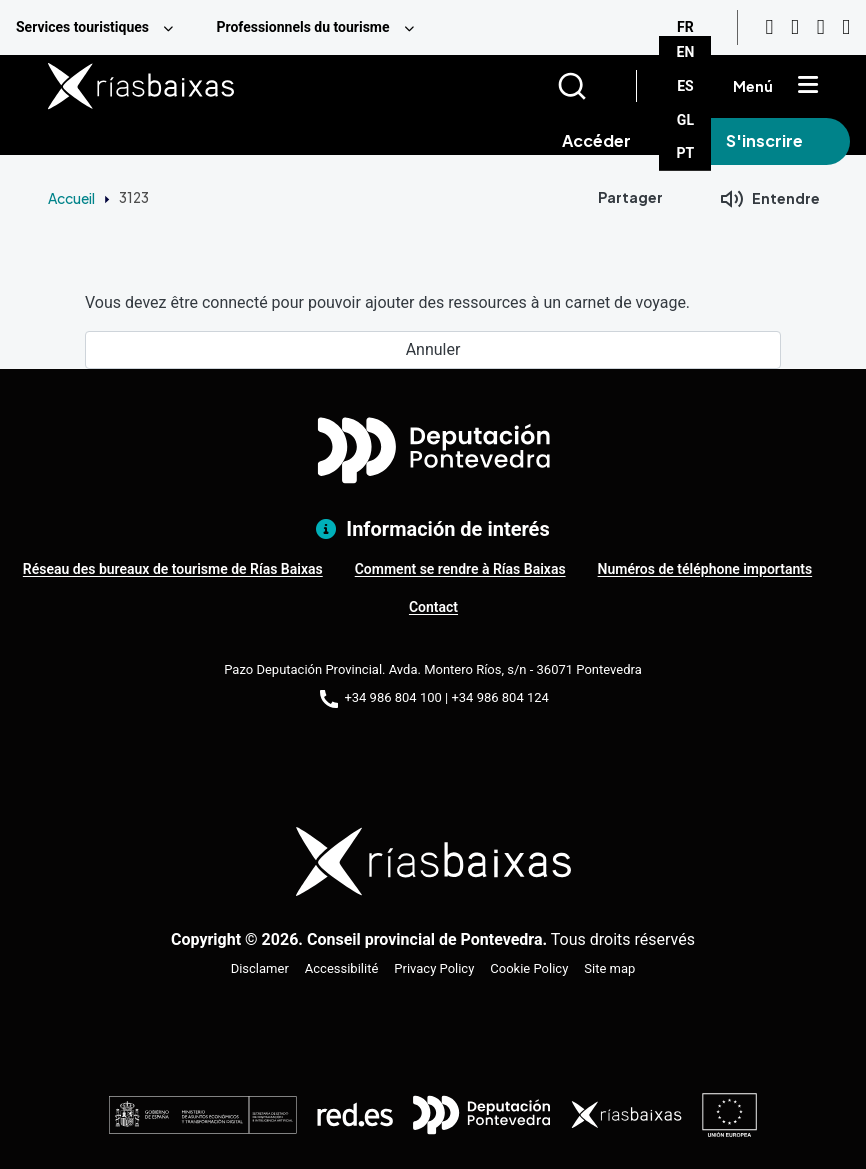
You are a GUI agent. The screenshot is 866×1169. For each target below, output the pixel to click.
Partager (630, 197)
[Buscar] (596, 86)
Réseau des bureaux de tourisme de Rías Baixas (173, 569)
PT (686, 153)
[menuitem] (100, 27)
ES (685, 86)
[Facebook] (821, 27)
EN (686, 52)
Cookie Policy (529, 968)
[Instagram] (795, 27)
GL (685, 120)
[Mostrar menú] (808, 86)
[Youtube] (769, 27)
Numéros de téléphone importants (705, 569)
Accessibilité (342, 968)
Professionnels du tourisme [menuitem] (302, 27)
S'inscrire (764, 140)
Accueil (71, 198)
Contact (433, 607)
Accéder (596, 140)
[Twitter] (846, 27)
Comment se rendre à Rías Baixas (460, 569)
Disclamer (260, 968)
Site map (609, 968)
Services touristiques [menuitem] (82, 27)
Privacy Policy (434, 968)
